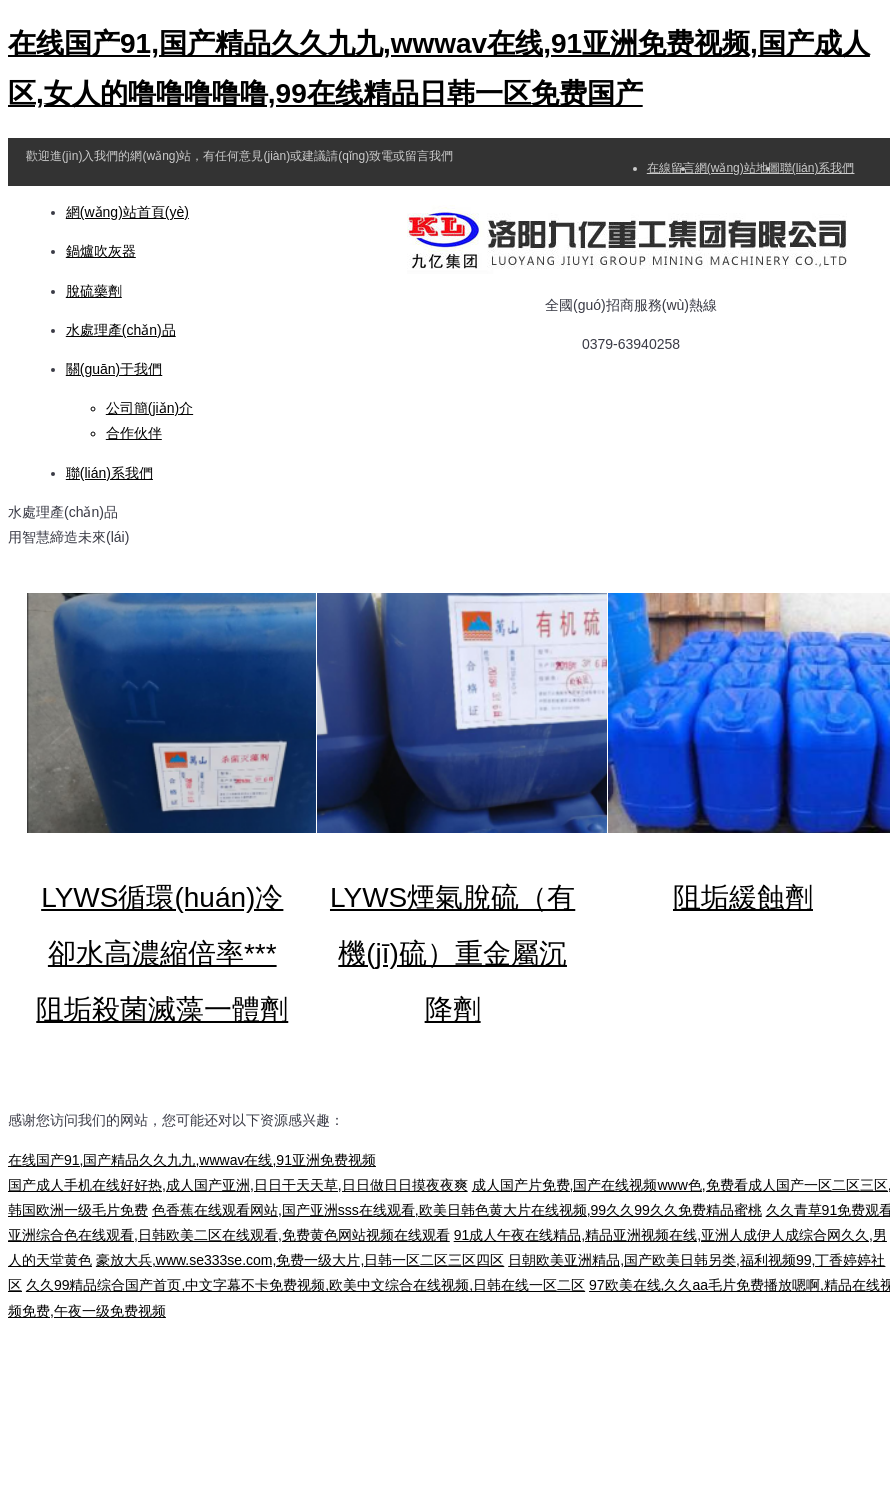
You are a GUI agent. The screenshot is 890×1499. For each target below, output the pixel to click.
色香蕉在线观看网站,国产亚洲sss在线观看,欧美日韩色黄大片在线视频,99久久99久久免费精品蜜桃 (457, 1210)
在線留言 (671, 168)
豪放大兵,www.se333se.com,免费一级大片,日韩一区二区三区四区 (300, 1260)
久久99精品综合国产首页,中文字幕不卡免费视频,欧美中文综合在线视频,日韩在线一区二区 (305, 1285)
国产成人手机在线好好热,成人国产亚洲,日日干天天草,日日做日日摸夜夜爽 (238, 1185)
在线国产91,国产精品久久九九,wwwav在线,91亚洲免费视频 (192, 1160)
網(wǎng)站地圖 (737, 168)
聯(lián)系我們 (817, 168)
